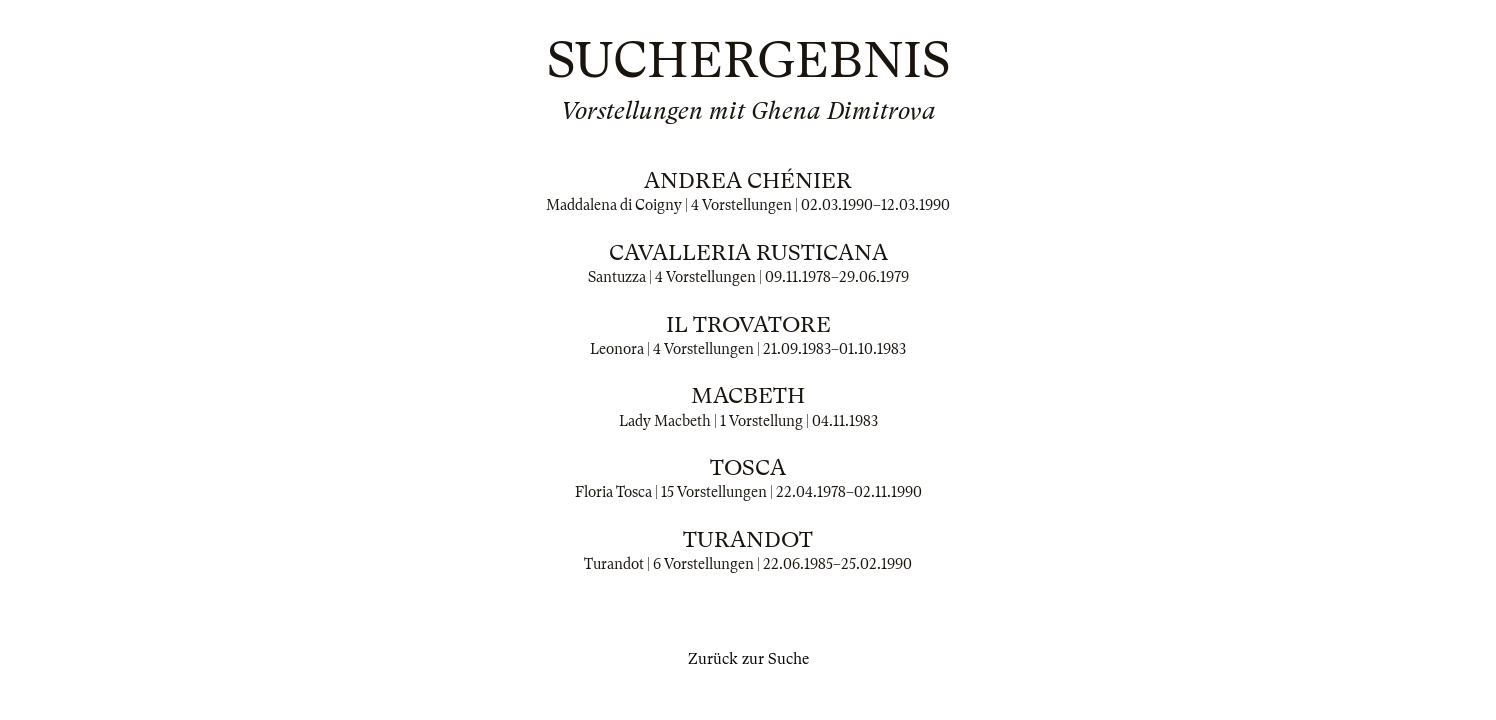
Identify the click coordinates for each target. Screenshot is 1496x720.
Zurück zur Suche (748, 659)
